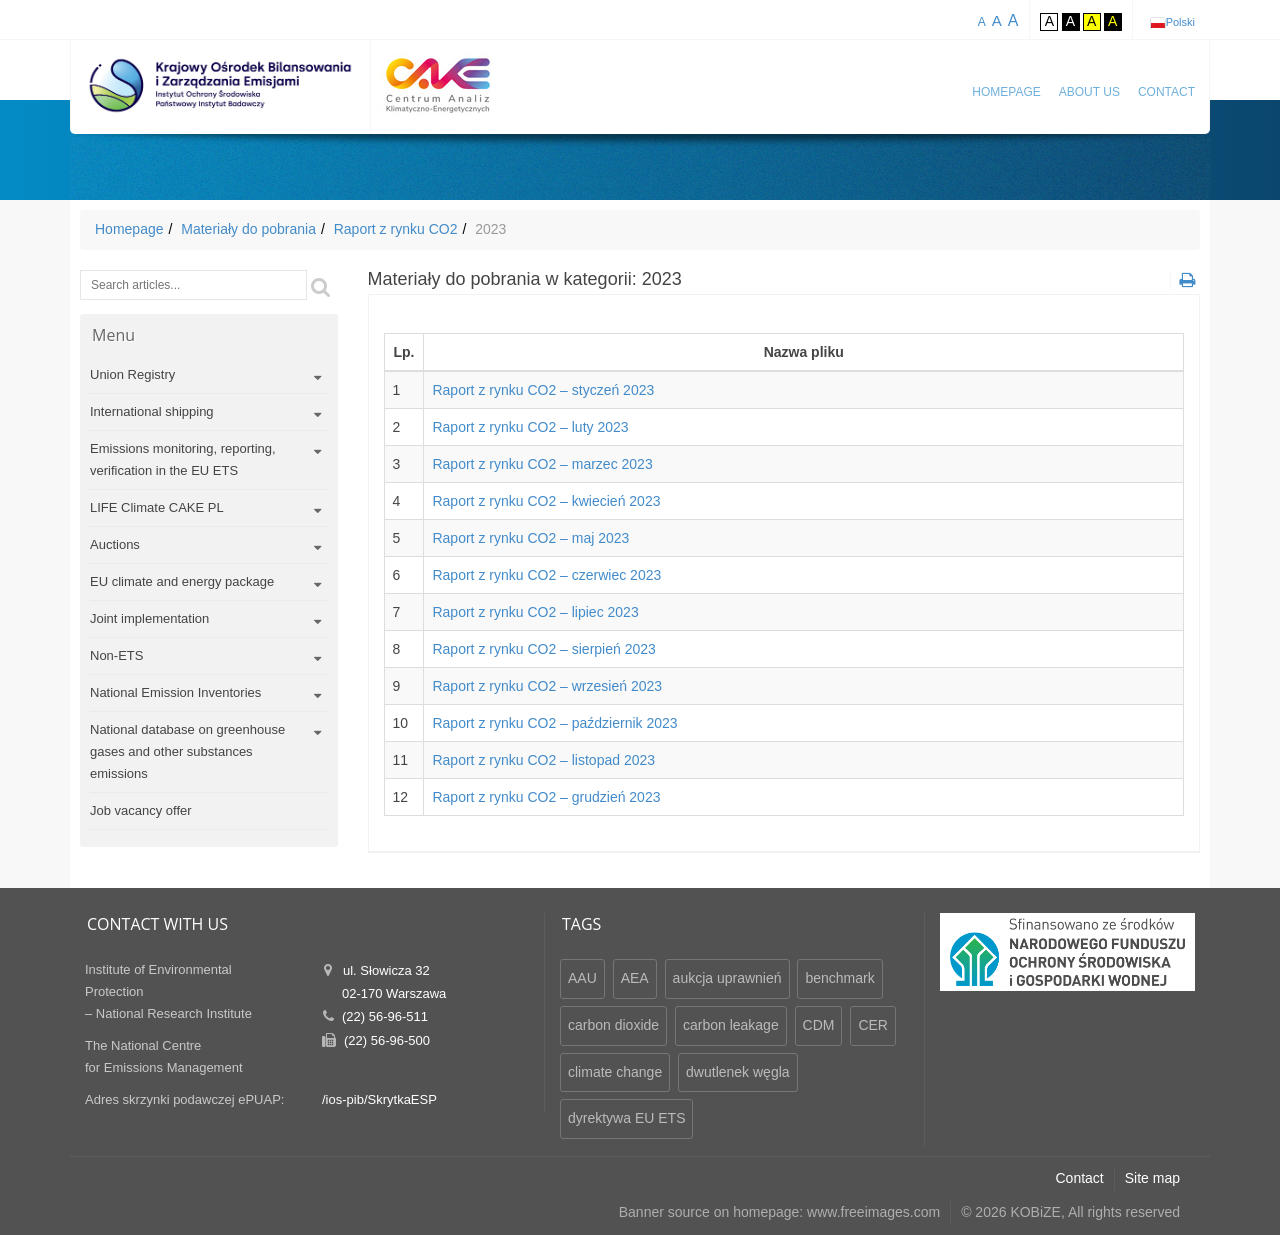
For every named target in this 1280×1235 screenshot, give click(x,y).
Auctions (115, 544)
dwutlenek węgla (738, 1072)
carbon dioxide (613, 1025)
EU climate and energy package (182, 581)
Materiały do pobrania (248, 229)
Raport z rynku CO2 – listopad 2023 (543, 760)
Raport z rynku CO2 (396, 229)
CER (873, 1025)
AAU (582, 978)
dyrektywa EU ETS (626, 1118)
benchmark (839, 978)
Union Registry (132, 374)
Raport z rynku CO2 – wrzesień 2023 (547, 686)
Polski (1180, 22)
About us (1089, 92)
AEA (635, 978)
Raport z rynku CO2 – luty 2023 (530, 427)
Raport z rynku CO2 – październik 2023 (554, 723)
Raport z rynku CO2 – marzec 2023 (542, 464)
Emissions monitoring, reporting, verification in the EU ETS (183, 459)
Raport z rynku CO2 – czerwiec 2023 (546, 575)
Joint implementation (149, 618)
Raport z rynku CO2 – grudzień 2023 (546, 797)
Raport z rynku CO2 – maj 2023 (530, 538)
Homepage (1006, 92)
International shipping (152, 411)
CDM (819, 1025)
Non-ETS (116, 655)
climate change (615, 1072)
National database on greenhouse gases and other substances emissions (187, 751)
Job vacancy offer (141, 810)
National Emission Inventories (175, 692)
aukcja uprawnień (727, 978)
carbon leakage (731, 1025)
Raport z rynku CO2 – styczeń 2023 (543, 390)
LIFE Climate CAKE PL (157, 507)
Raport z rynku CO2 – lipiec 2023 (535, 612)
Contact (1166, 92)
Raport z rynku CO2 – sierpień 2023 (543, 649)
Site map (1152, 1178)
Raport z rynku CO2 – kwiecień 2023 (546, 501)
